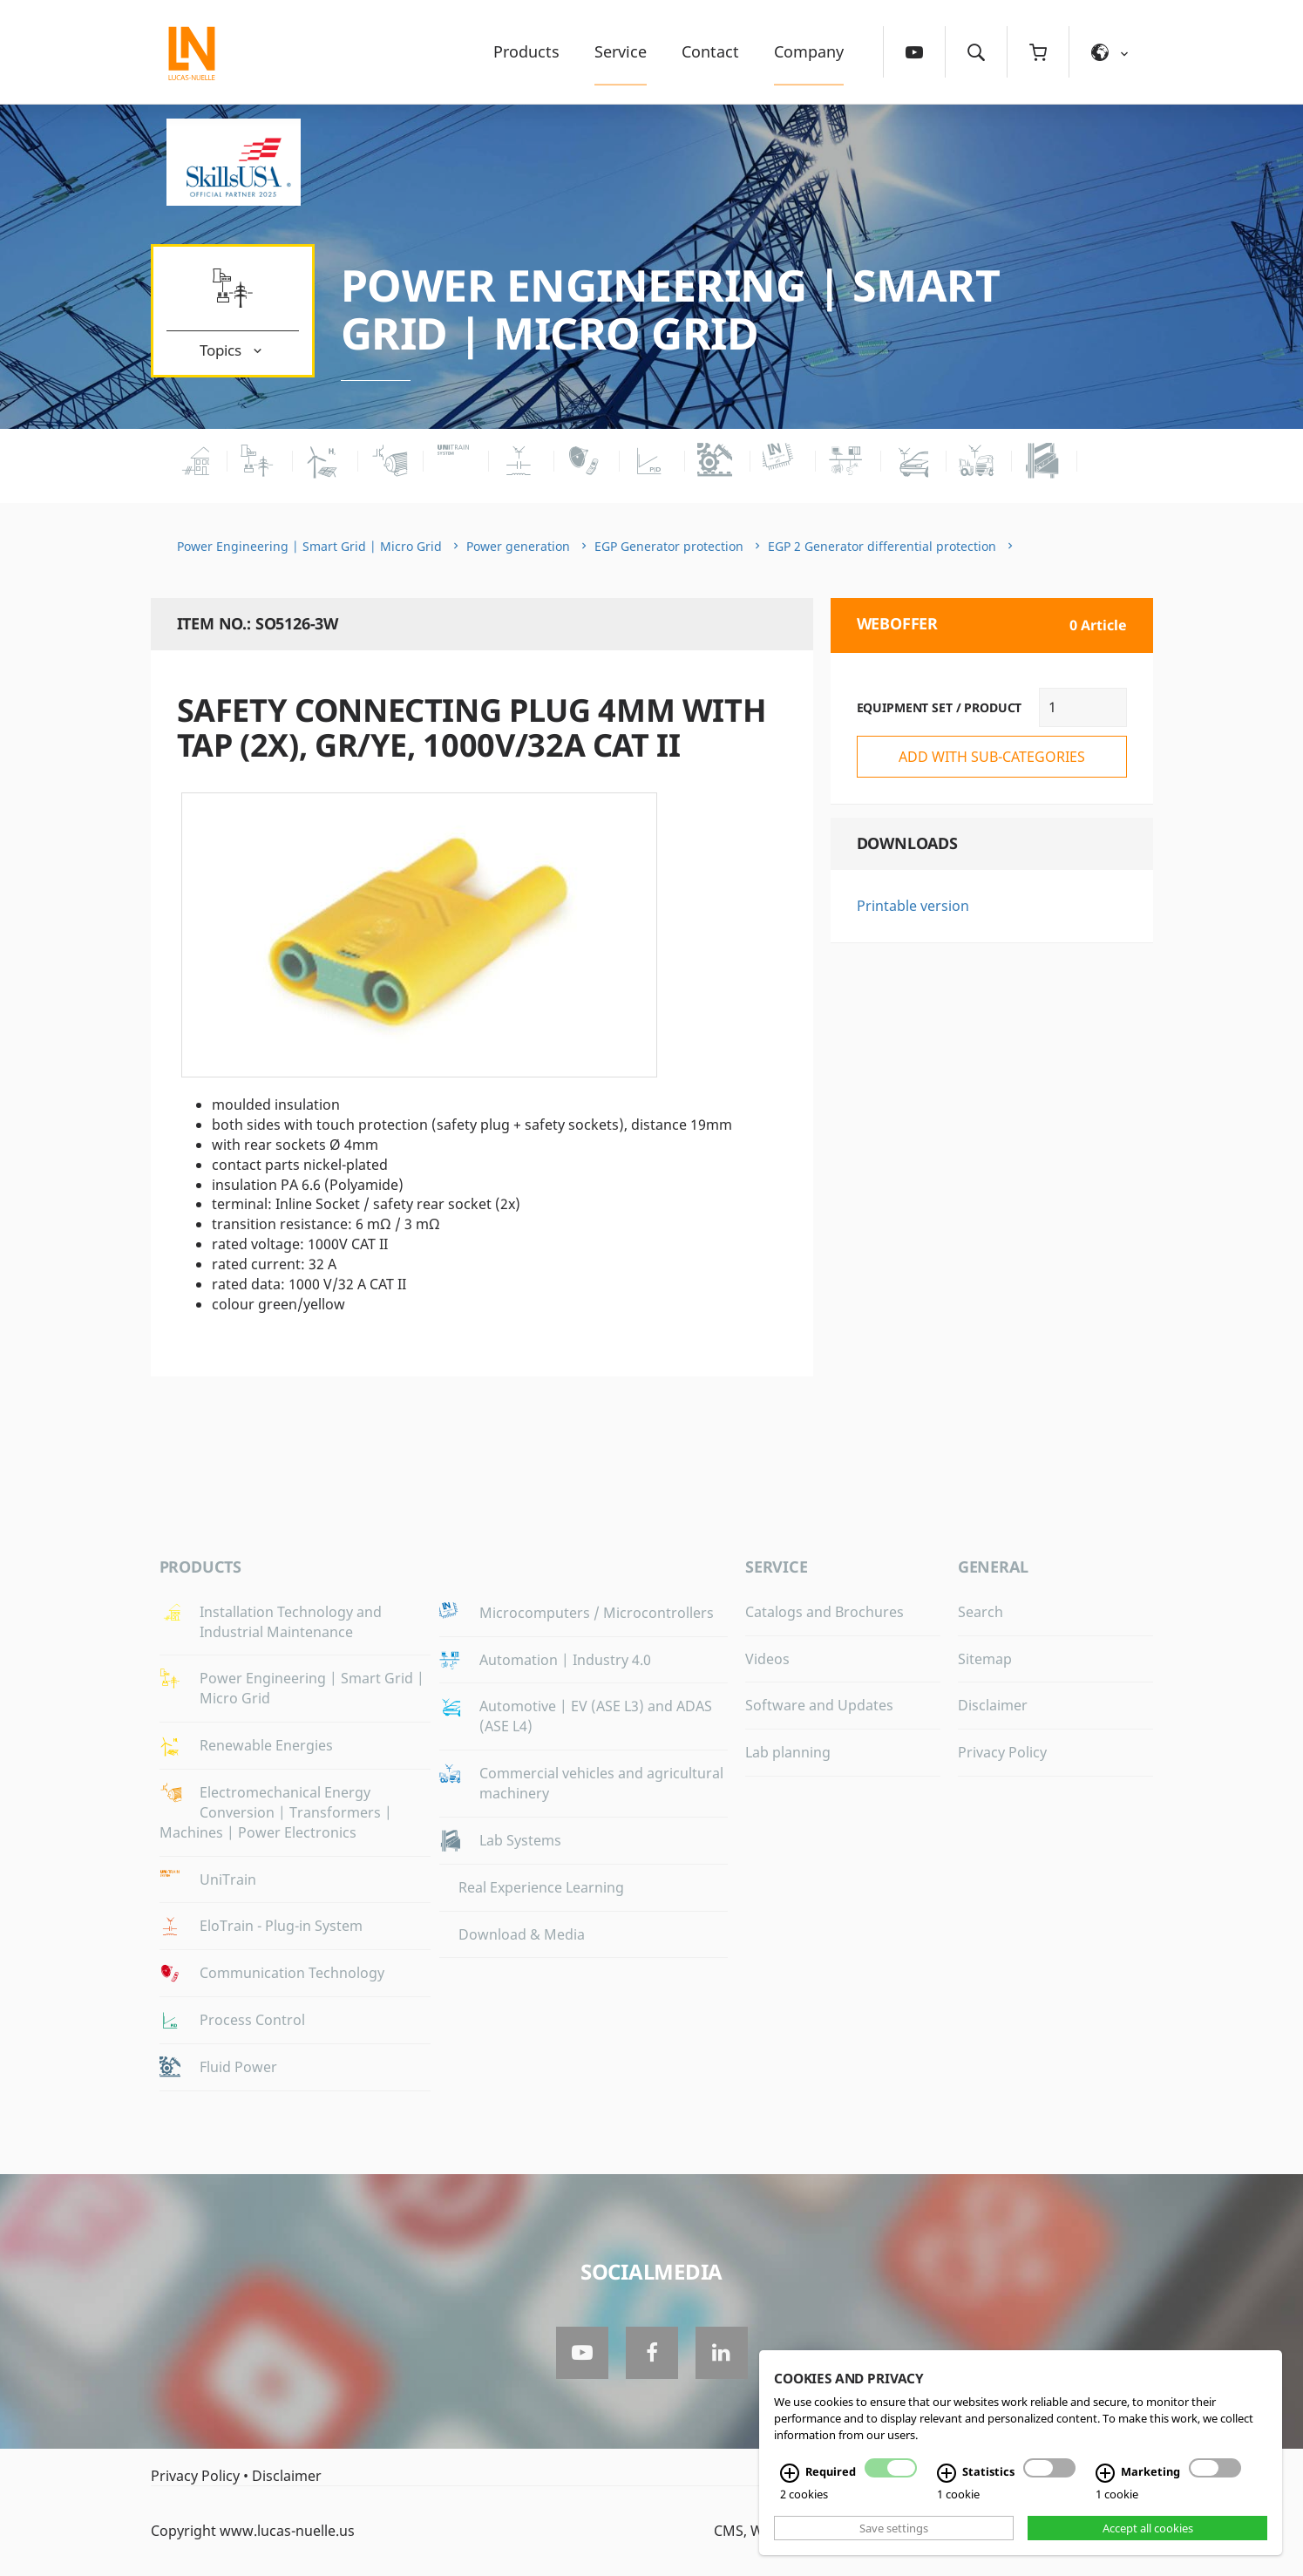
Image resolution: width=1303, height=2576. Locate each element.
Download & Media (521, 1934)
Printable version (913, 905)
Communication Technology (292, 1972)
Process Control (252, 2019)
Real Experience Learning (541, 1887)
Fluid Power (238, 2066)
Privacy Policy (1002, 1752)
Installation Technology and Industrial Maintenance (291, 1621)
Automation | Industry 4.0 (565, 1659)
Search (980, 1611)
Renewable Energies (266, 1745)
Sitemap (985, 1659)
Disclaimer (993, 1705)
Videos (767, 1659)
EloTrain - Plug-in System (281, 1925)
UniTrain (228, 1879)
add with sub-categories (992, 756)
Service (620, 51)
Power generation (518, 546)
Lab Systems (520, 1840)
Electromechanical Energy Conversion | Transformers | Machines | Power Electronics (275, 1812)
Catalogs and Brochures (824, 1611)
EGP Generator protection (668, 546)
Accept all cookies (1148, 2528)
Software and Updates (819, 1705)
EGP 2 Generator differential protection (882, 546)
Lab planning (788, 1752)
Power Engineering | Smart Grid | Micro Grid (671, 309)
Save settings (893, 2528)
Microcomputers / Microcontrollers (596, 1612)
